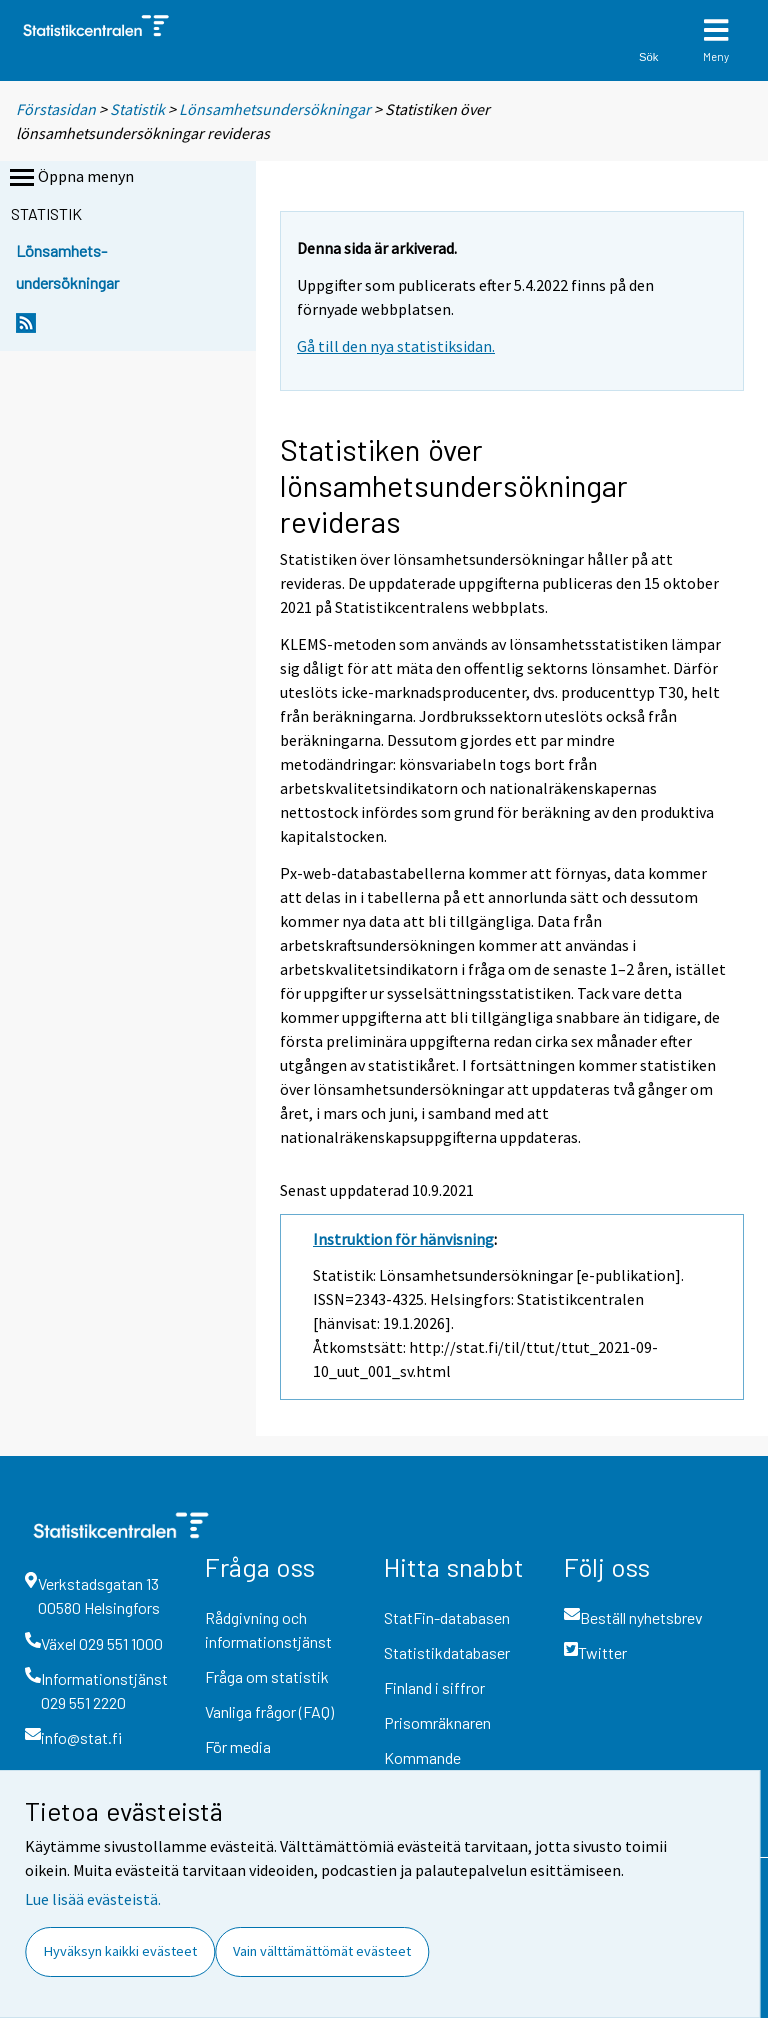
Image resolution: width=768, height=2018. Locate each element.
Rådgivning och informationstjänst (268, 1629)
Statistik (137, 109)
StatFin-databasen (447, 1617)
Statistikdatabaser (447, 1652)
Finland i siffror (434, 1687)
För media (238, 1746)
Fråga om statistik (267, 1676)
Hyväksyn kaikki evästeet (120, 1951)
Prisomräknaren (437, 1722)
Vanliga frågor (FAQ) (269, 1711)
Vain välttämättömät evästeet (322, 1951)
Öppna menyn (70, 178)
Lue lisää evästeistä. (93, 1899)
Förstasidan (56, 109)
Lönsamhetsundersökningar (275, 109)
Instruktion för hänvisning (403, 1239)
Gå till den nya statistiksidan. (396, 346)
